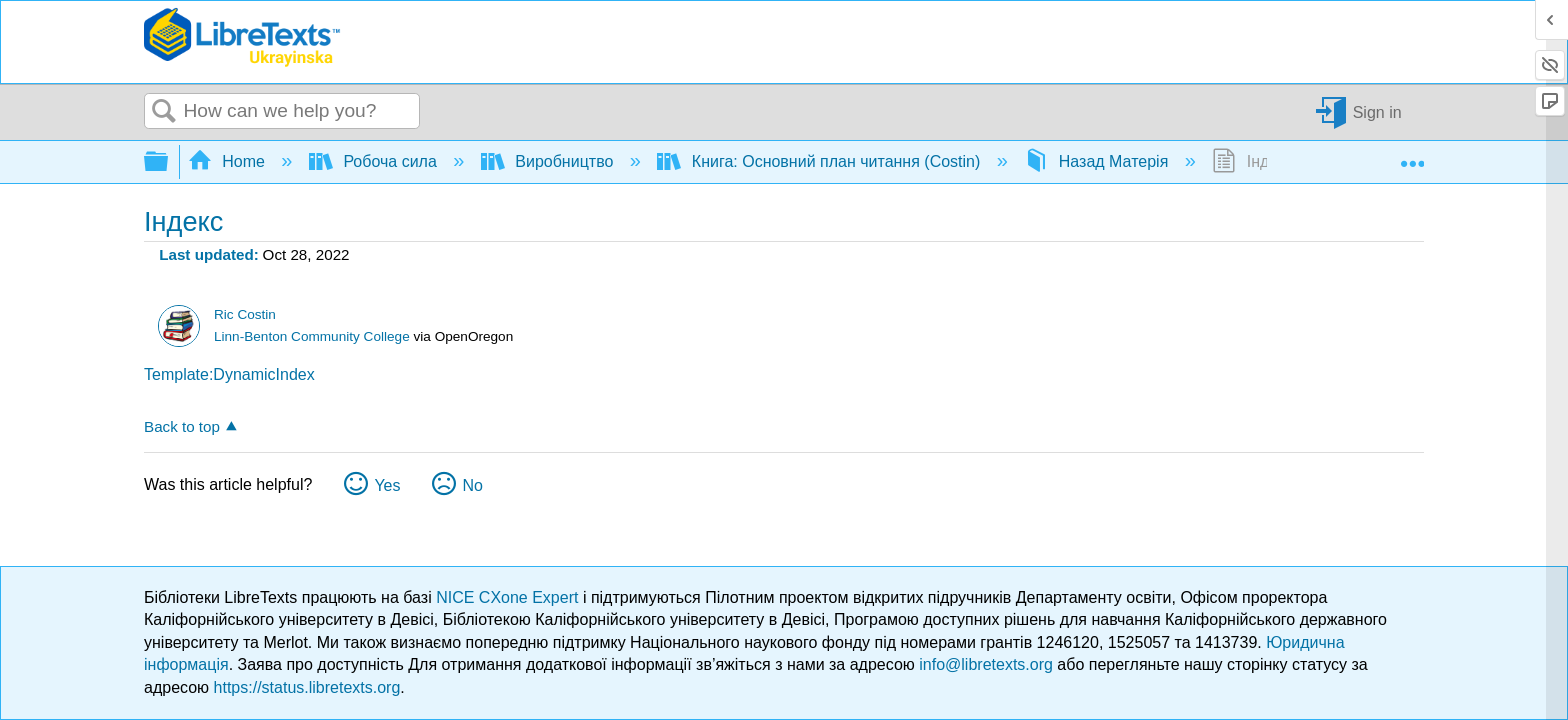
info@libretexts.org (986, 664)
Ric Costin (245, 314)
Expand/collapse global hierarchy (169, 162)
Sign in (1377, 111)
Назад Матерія (1098, 161)
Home (229, 161)
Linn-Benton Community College (312, 336)
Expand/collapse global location (1412, 156)
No (472, 485)
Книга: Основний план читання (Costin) (820, 161)
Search (164, 112)
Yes (387, 485)
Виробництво (549, 161)
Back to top (182, 426)
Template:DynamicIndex (229, 374)
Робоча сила (375, 161)
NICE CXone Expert (509, 597)
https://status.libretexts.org (307, 687)
